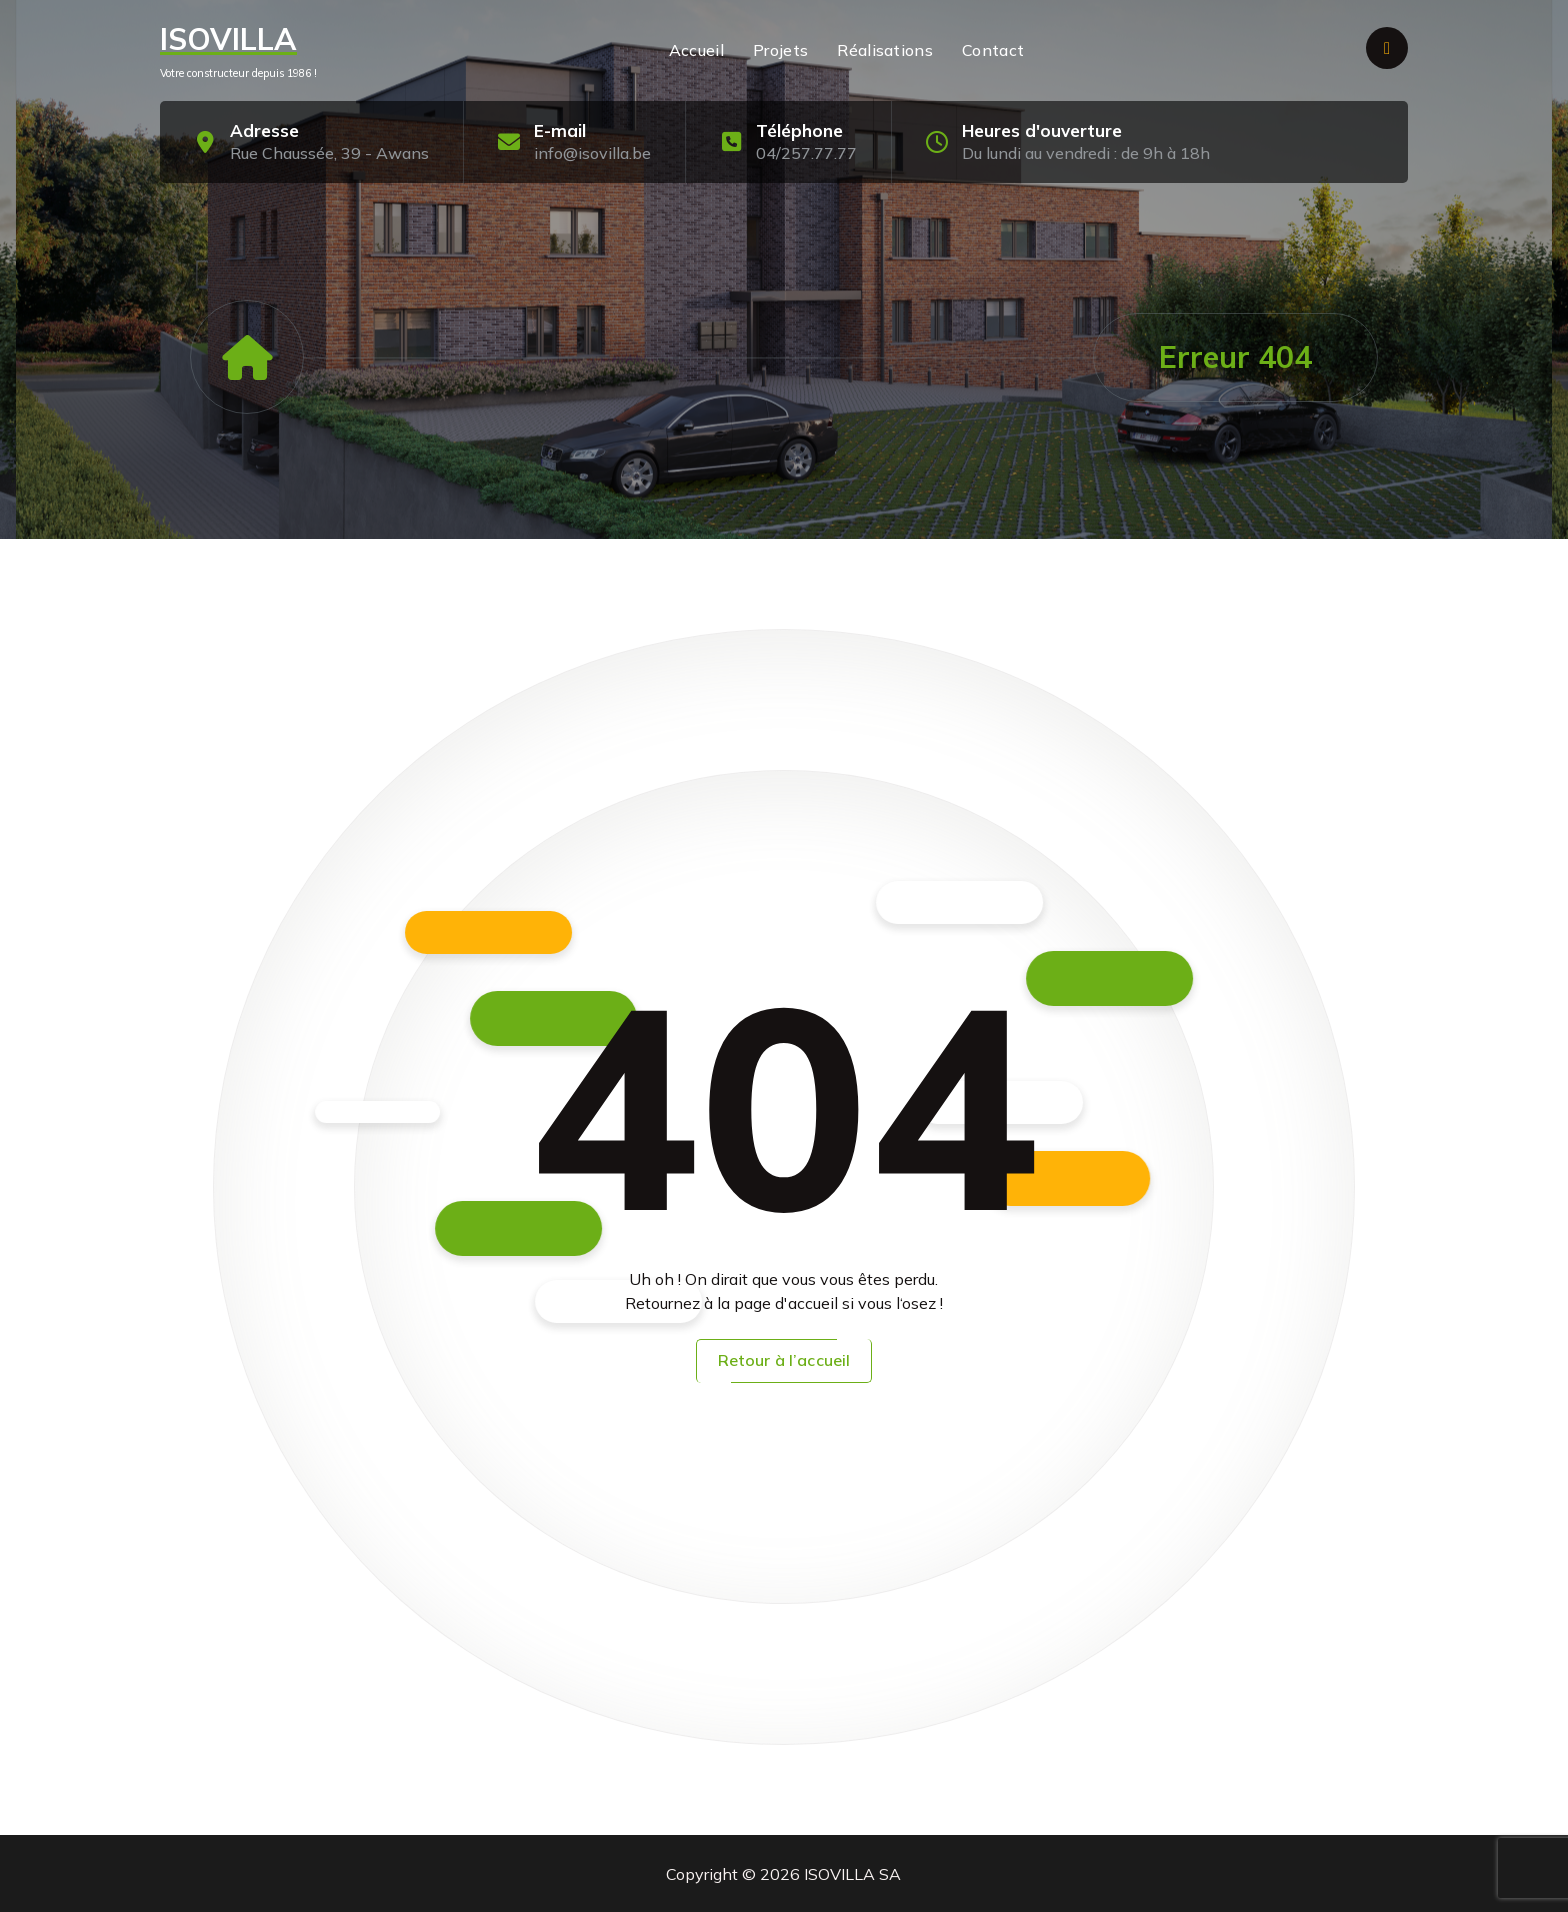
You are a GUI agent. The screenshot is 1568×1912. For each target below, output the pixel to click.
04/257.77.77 (806, 153)
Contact (993, 50)
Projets (780, 50)
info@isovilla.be (592, 153)
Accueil (696, 50)
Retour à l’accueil (784, 1360)
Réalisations (885, 50)
